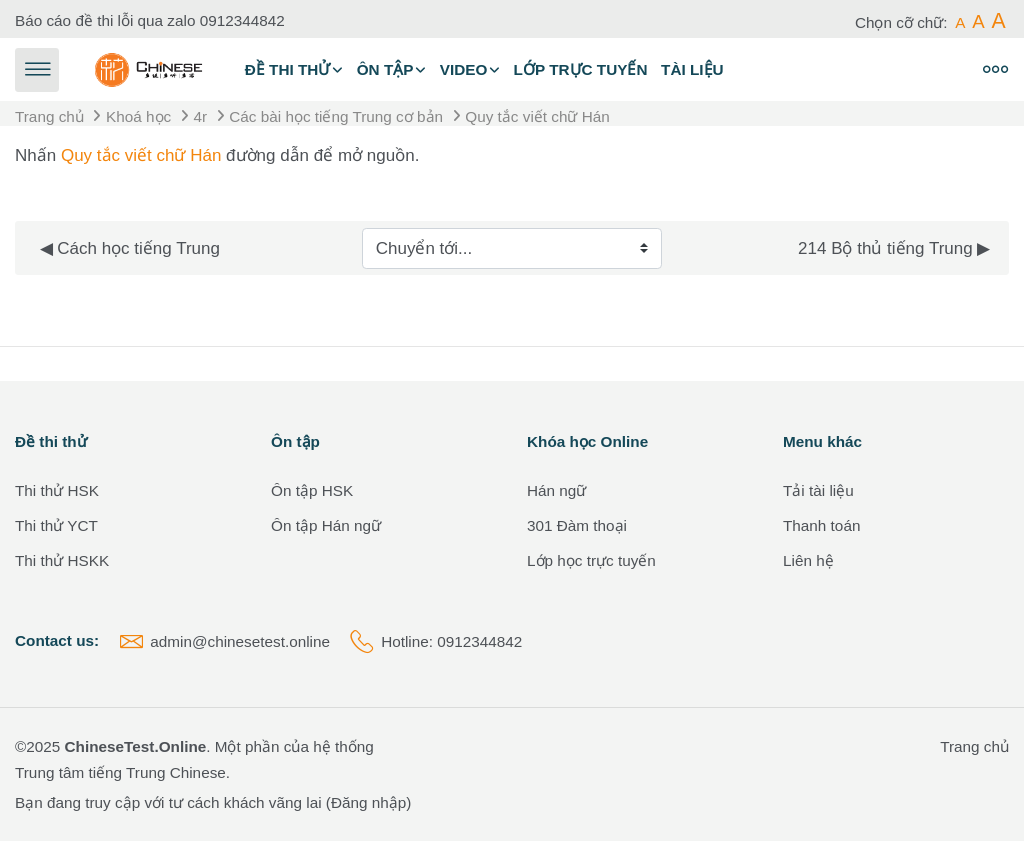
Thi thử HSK (57, 490)
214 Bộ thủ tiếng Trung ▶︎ (894, 248)
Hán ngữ (556, 490)
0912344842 (242, 20)
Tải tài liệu (818, 490)
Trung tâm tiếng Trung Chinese (120, 772)
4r (200, 116)
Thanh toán (821, 525)
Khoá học (138, 116)
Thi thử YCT (56, 525)
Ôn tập (385, 69)
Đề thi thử (288, 69)
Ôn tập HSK (312, 490)
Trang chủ (49, 116)
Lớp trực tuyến (581, 69)
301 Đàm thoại (577, 525)
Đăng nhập (368, 802)
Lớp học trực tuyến (591, 560)
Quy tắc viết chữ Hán (537, 116)
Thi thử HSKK (62, 560)
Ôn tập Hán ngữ (326, 525)
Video (464, 69)
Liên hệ (808, 560)
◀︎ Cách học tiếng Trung (130, 248)
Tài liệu (692, 69)
